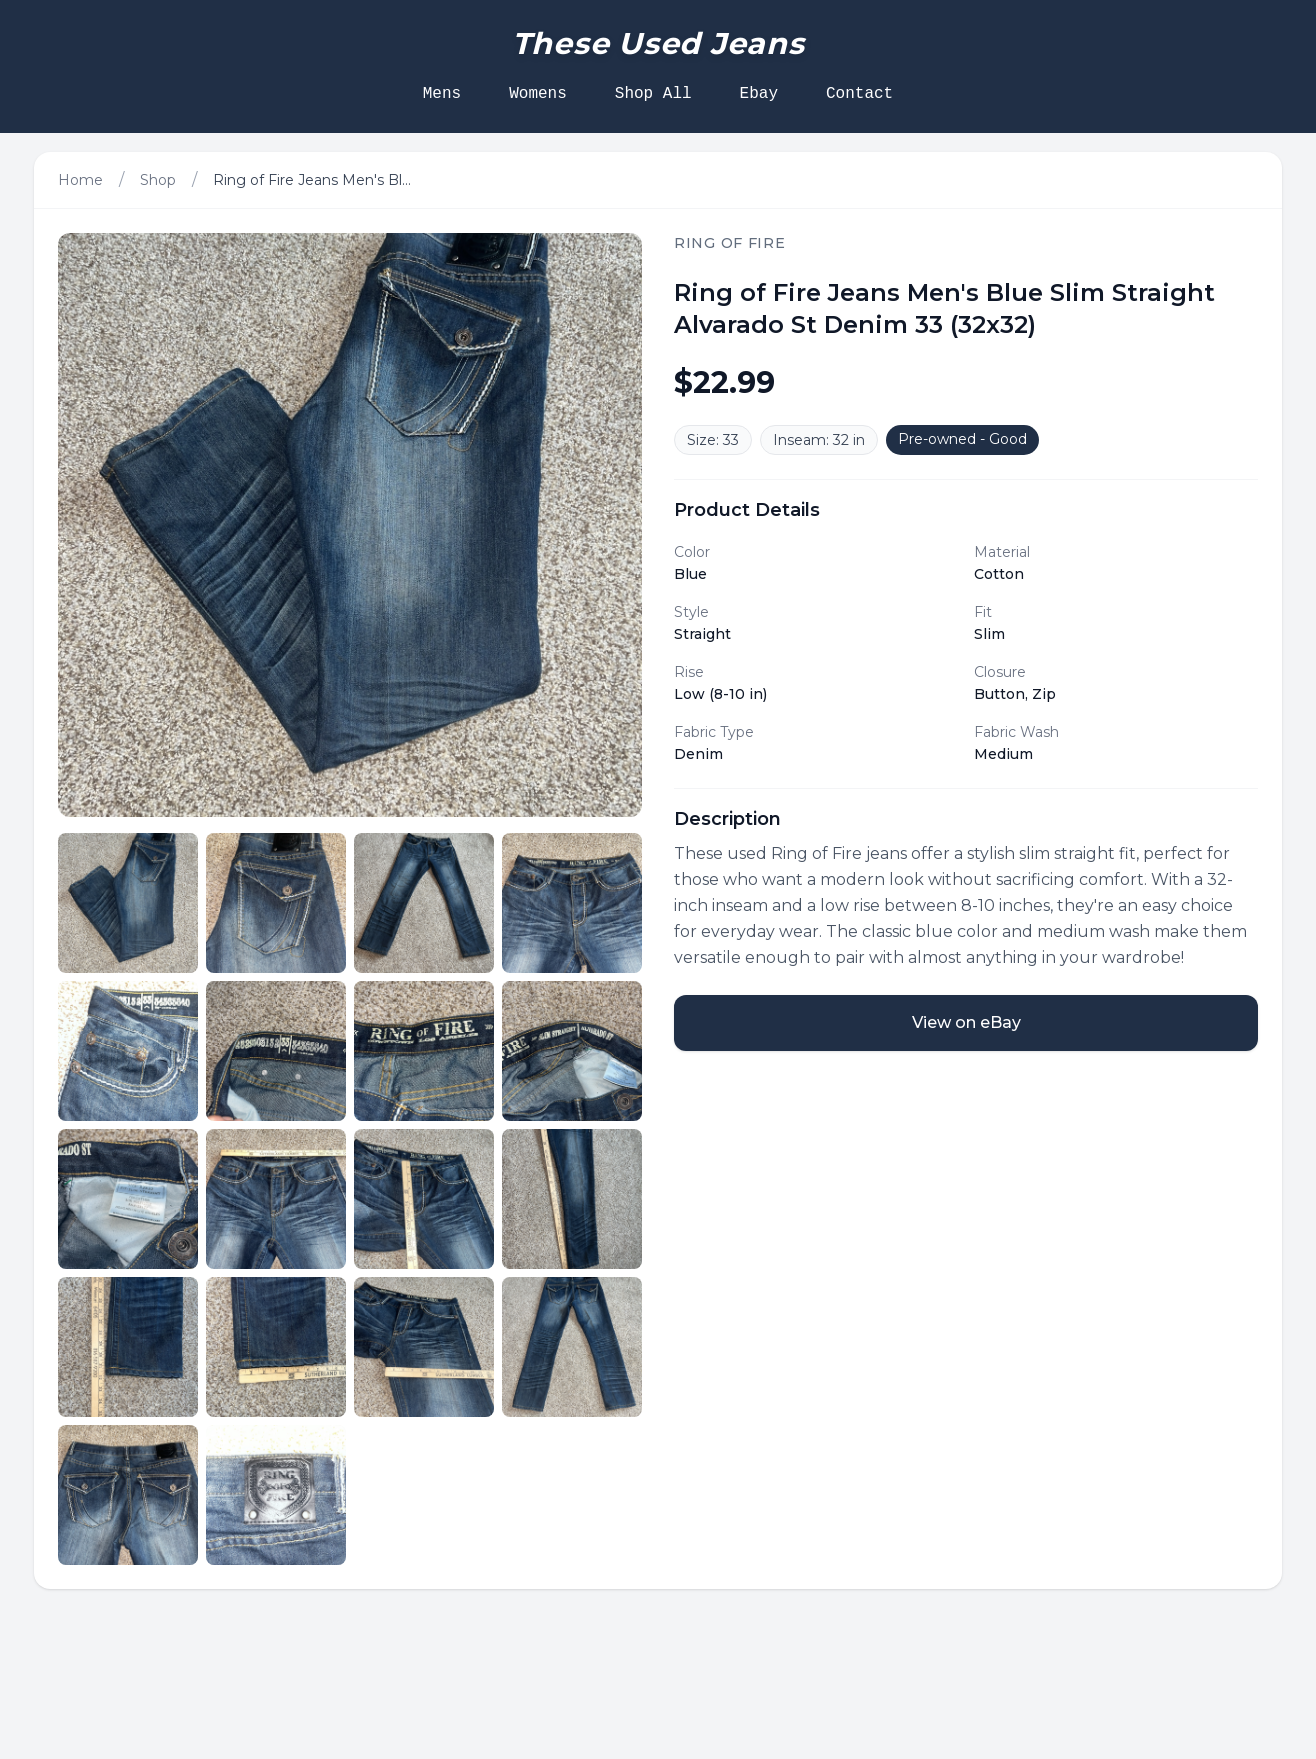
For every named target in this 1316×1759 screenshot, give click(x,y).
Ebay (759, 94)
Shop (158, 180)
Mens (442, 94)
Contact (859, 94)
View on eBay (966, 1022)
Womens (538, 94)
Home (80, 180)
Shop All (653, 94)
